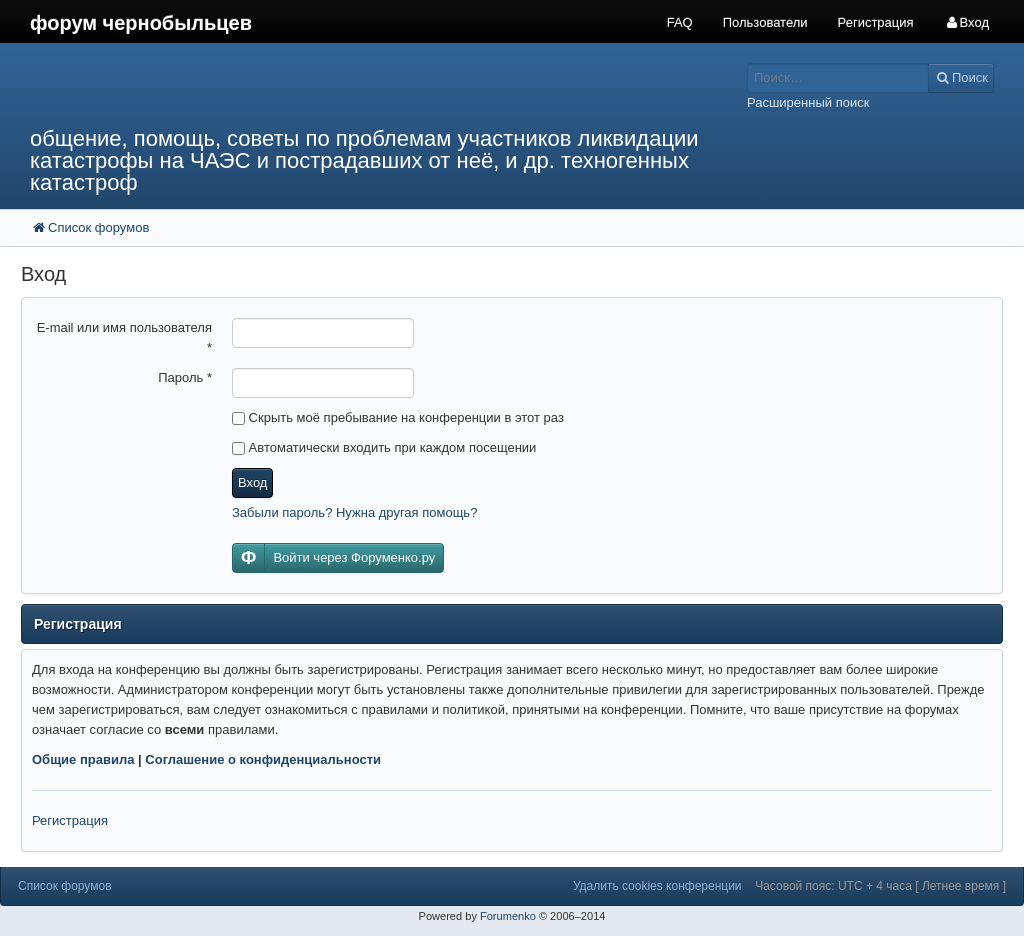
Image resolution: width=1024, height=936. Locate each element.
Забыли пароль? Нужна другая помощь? (354, 512)
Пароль (185, 377)
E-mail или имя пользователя (124, 337)
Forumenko (508, 916)
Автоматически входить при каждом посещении (384, 447)
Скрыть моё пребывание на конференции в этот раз (398, 417)
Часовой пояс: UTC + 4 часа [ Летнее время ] (880, 886)
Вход (252, 482)
